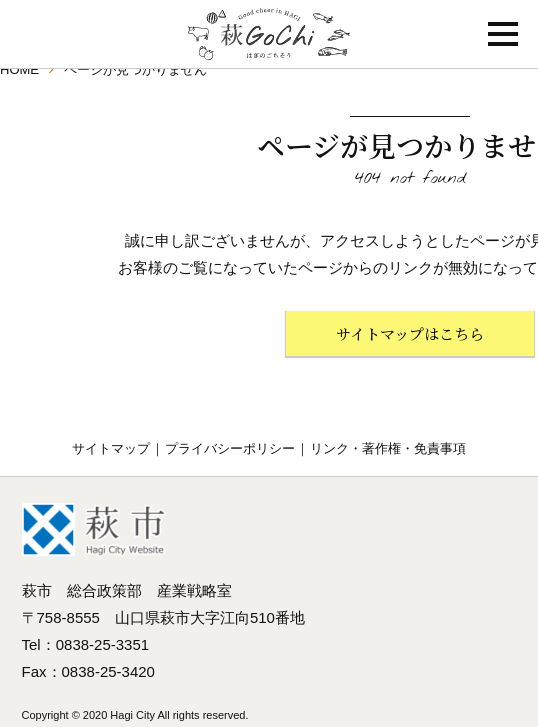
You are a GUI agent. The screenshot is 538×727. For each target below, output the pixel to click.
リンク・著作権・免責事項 (388, 448)
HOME (19, 69)
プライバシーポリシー (230, 448)
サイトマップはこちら (410, 333)
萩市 (94, 530)
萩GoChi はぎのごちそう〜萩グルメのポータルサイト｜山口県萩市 (269, 34)
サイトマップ (111, 448)
